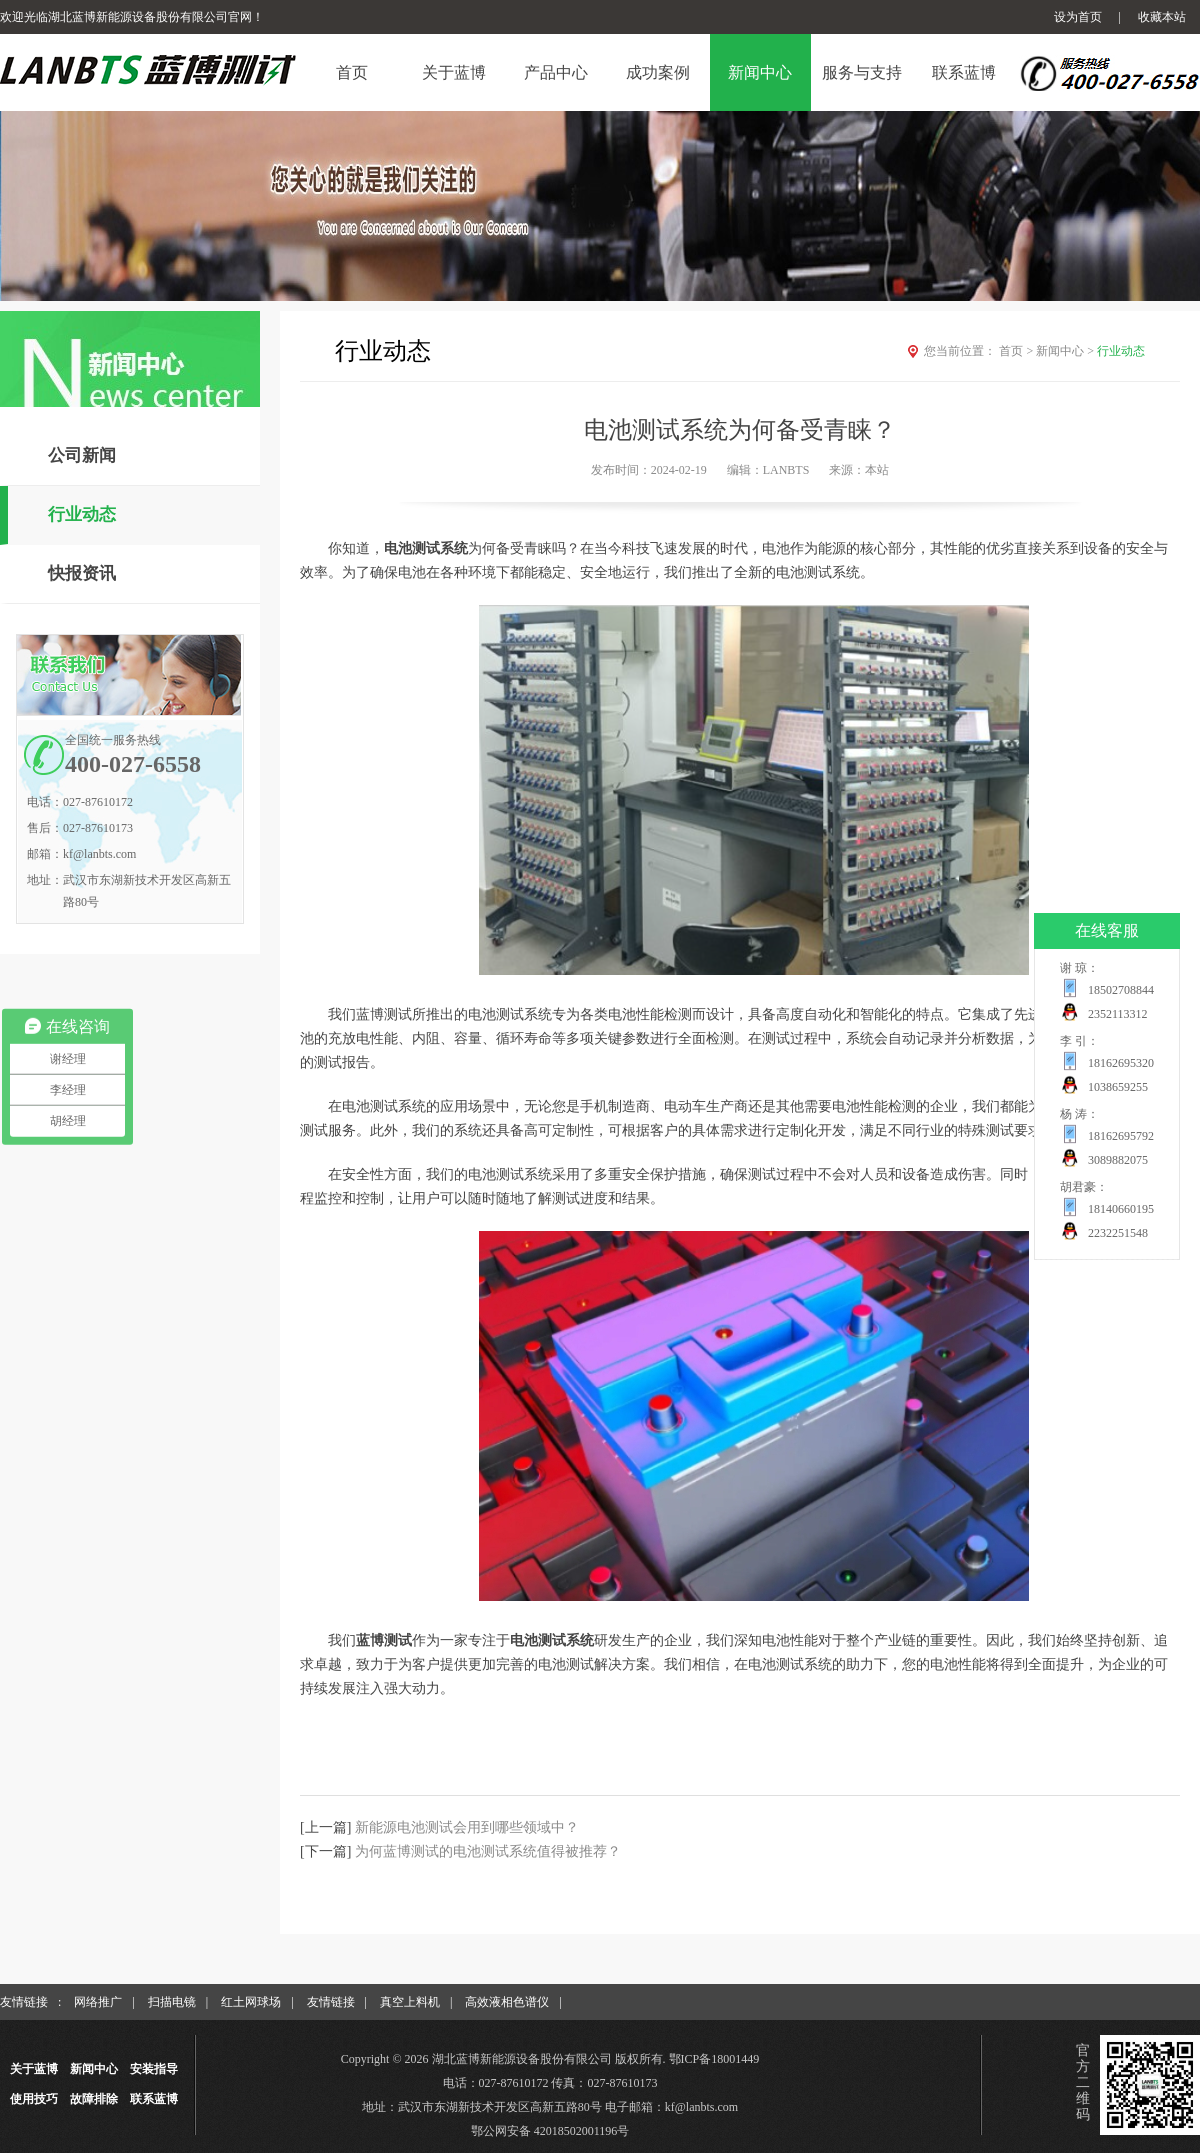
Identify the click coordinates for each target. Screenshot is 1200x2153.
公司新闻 (82, 455)
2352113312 (1118, 1014)
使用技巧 (34, 2099)
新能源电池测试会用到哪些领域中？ (467, 1827)
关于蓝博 (34, 2069)
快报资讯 (82, 573)
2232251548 (1118, 1233)
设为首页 (1078, 17)
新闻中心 (1066, 351)
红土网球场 (251, 2002)
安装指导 (154, 2069)
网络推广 (98, 2002)
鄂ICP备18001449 (714, 2059)
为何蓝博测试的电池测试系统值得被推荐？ (488, 1851)
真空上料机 (410, 2002)
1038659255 (1118, 1087)
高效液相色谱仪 (507, 2002)
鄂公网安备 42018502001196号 (550, 2131)
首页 (1017, 351)
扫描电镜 (172, 2002)
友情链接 (331, 2002)
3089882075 (1118, 1160)
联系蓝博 (154, 2099)
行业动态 (82, 514)
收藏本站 (1162, 17)
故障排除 (94, 2099)
